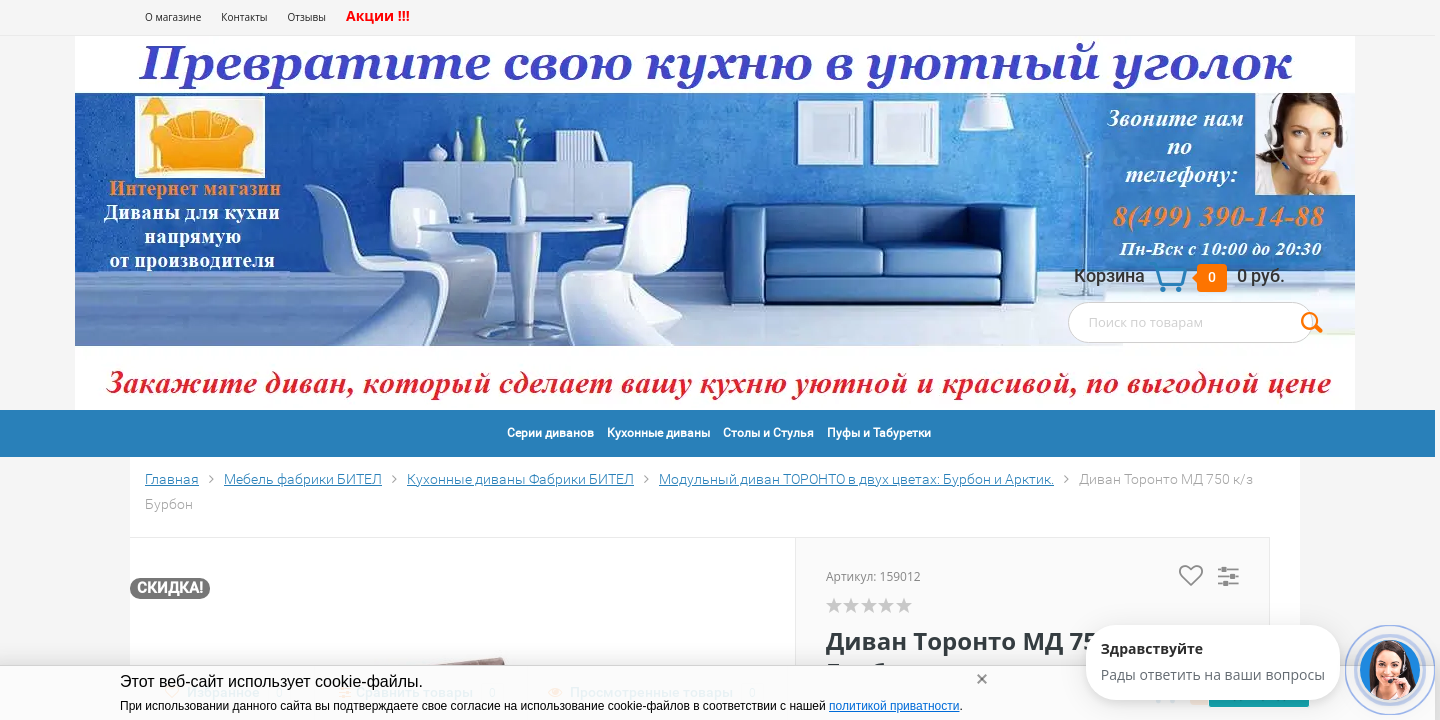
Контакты (244, 17)
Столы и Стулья (768, 433)
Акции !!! (378, 15)
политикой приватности (894, 706)
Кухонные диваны (658, 433)
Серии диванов (550, 433)
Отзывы (307, 17)
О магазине (173, 17)
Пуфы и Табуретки (879, 433)
